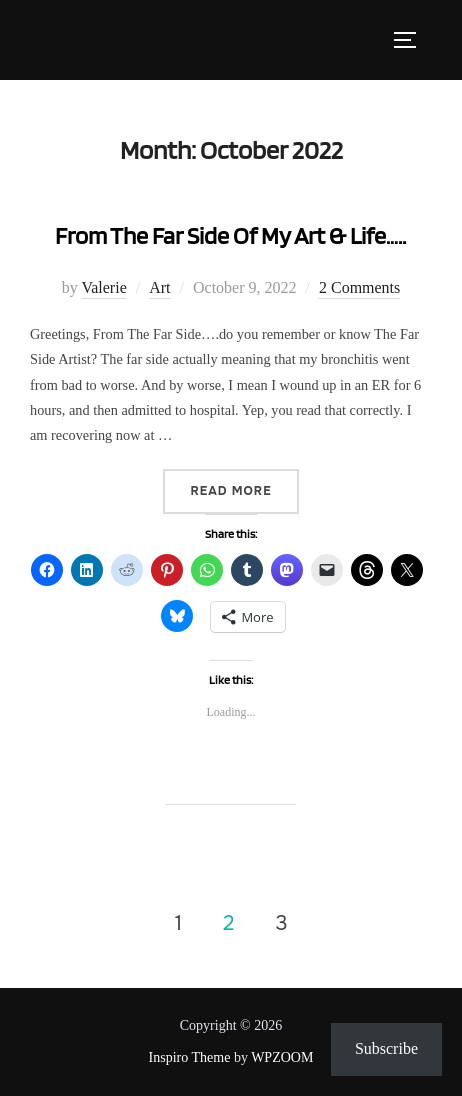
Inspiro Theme (190, 1057)
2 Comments (359, 287)
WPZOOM (282, 1057)
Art (159, 287)
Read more (244, 489)
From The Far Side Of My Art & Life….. (230, 235)
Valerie (103, 287)
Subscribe (386, 1048)
